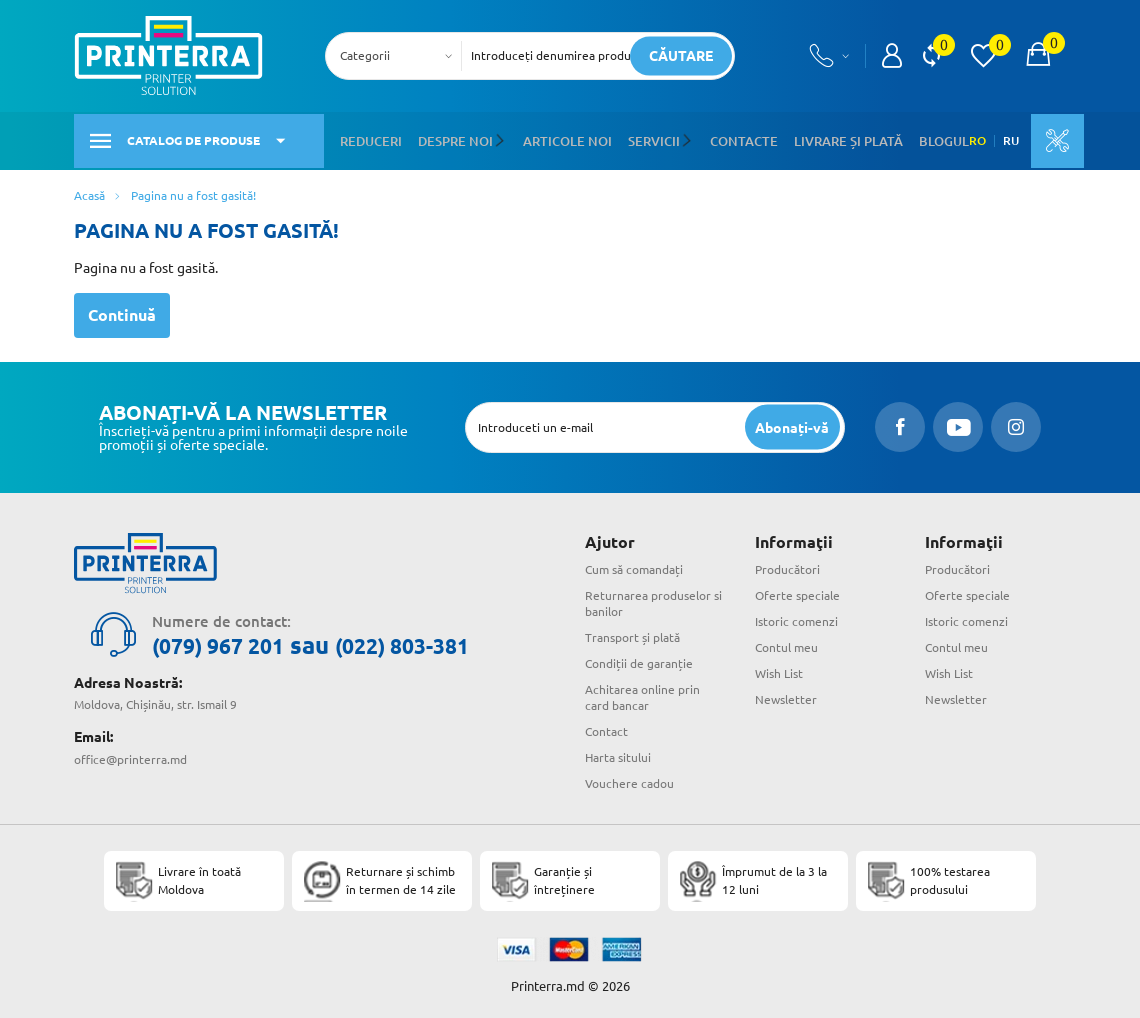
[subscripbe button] (791, 423)
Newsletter (786, 696)
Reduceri (369, 138)
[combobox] (399, 56)
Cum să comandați (634, 566)
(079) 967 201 (230, 642)
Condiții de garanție (639, 660)
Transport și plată (632, 634)
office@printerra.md (130, 754)
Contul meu (786, 644)
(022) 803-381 (438, 642)
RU (991, 139)
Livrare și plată (816, 138)
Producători (787, 566)
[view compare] (931, 56)
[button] (493, 139)
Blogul (904, 138)
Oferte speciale (797, 592)
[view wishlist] (983, 56)
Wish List (779, 670)
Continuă (122, 312)
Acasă (89, 191)
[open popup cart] (1038, 56)
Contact (606, 728)
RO (957, 139)
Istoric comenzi (796, 618)
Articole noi (554, 138)
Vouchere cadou (629, 779)
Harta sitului (618, 753)
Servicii (635, 138)
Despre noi (449, 138)
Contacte (720, 138)
